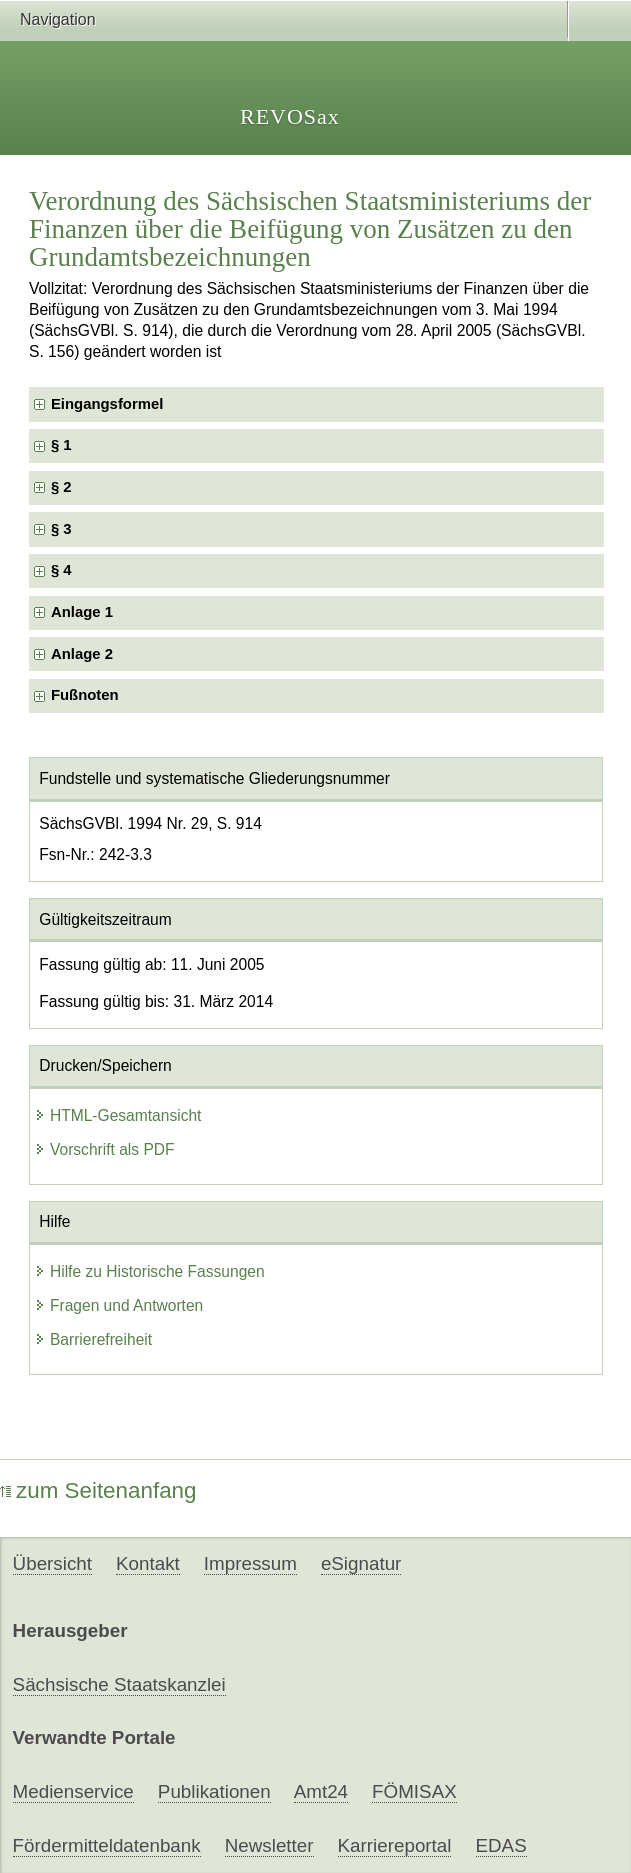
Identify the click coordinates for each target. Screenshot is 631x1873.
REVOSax (290, 116)
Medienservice (73, 1791)
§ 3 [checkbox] (63, 529)
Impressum (250, 1563)
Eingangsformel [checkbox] (107, 404)
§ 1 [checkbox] (63, 445)
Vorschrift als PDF (104, 1149)
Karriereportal (395, 1845)
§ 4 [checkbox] (63, 570)
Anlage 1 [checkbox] (82, 612)
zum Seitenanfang (98, 1490)
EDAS (501, 1845)
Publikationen (214, 1791)
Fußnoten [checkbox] (85, 695)
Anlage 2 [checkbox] (82, 654)
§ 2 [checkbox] (63, 487)
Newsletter (269, 1845)
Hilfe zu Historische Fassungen (149, 1271)
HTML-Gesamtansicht (118, 1115)
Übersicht (52, 1563)
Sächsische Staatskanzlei (119, 1684)
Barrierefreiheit (93, 1339)
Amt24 (321, 1791)
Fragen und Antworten (118, 1305)
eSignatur (361, 1563)
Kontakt (148, 1563)
